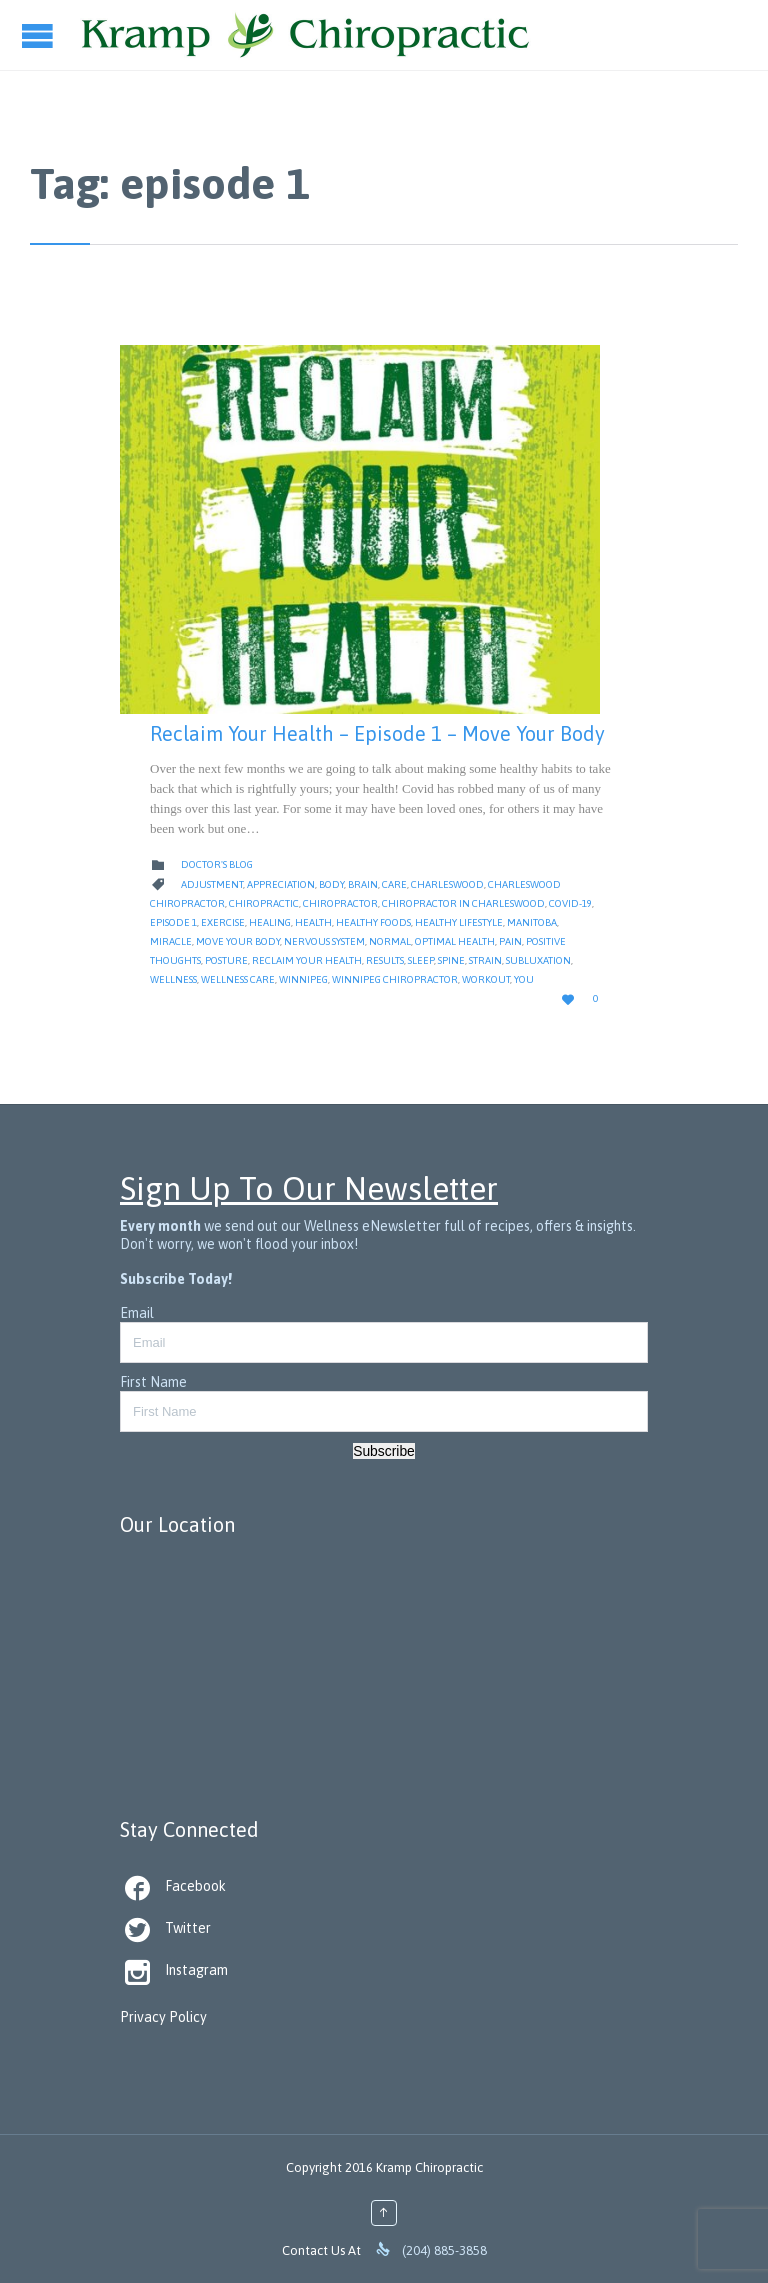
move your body (238, 941)
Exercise (223, 922)
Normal (390, 941)
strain (485, 960)
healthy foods (373, 922)
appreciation (281, 884)
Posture (226, 960)
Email (137, 1313)
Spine (451, 960)
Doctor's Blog (217, 864)
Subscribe (384, 1451)
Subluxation (538, 960)
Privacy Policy (163, 2017)
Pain (510, 941)
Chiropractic (264, 903)
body (331, 884)
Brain (363, 884)
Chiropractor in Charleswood (463, 903)
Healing (270, 922)
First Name (153, 1382)
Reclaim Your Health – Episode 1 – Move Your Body (377, 733)
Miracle (171, 941)
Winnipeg (303, 979)
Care (394, 884)
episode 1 (173, 922)
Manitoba (532, 922)
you (524, 979)
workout (486, 979)
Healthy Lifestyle (459, 922)
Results (385, 960)
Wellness (173, 979)
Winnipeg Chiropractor (395, 979)
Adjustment (212, 884)
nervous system (324, 941)
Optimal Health (455, 941)
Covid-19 (570, 903)
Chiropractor (340, 903)
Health (313, 922)
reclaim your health (307, 960)
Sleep (421, 960)
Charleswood (447, 884)
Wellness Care (238, 979)
